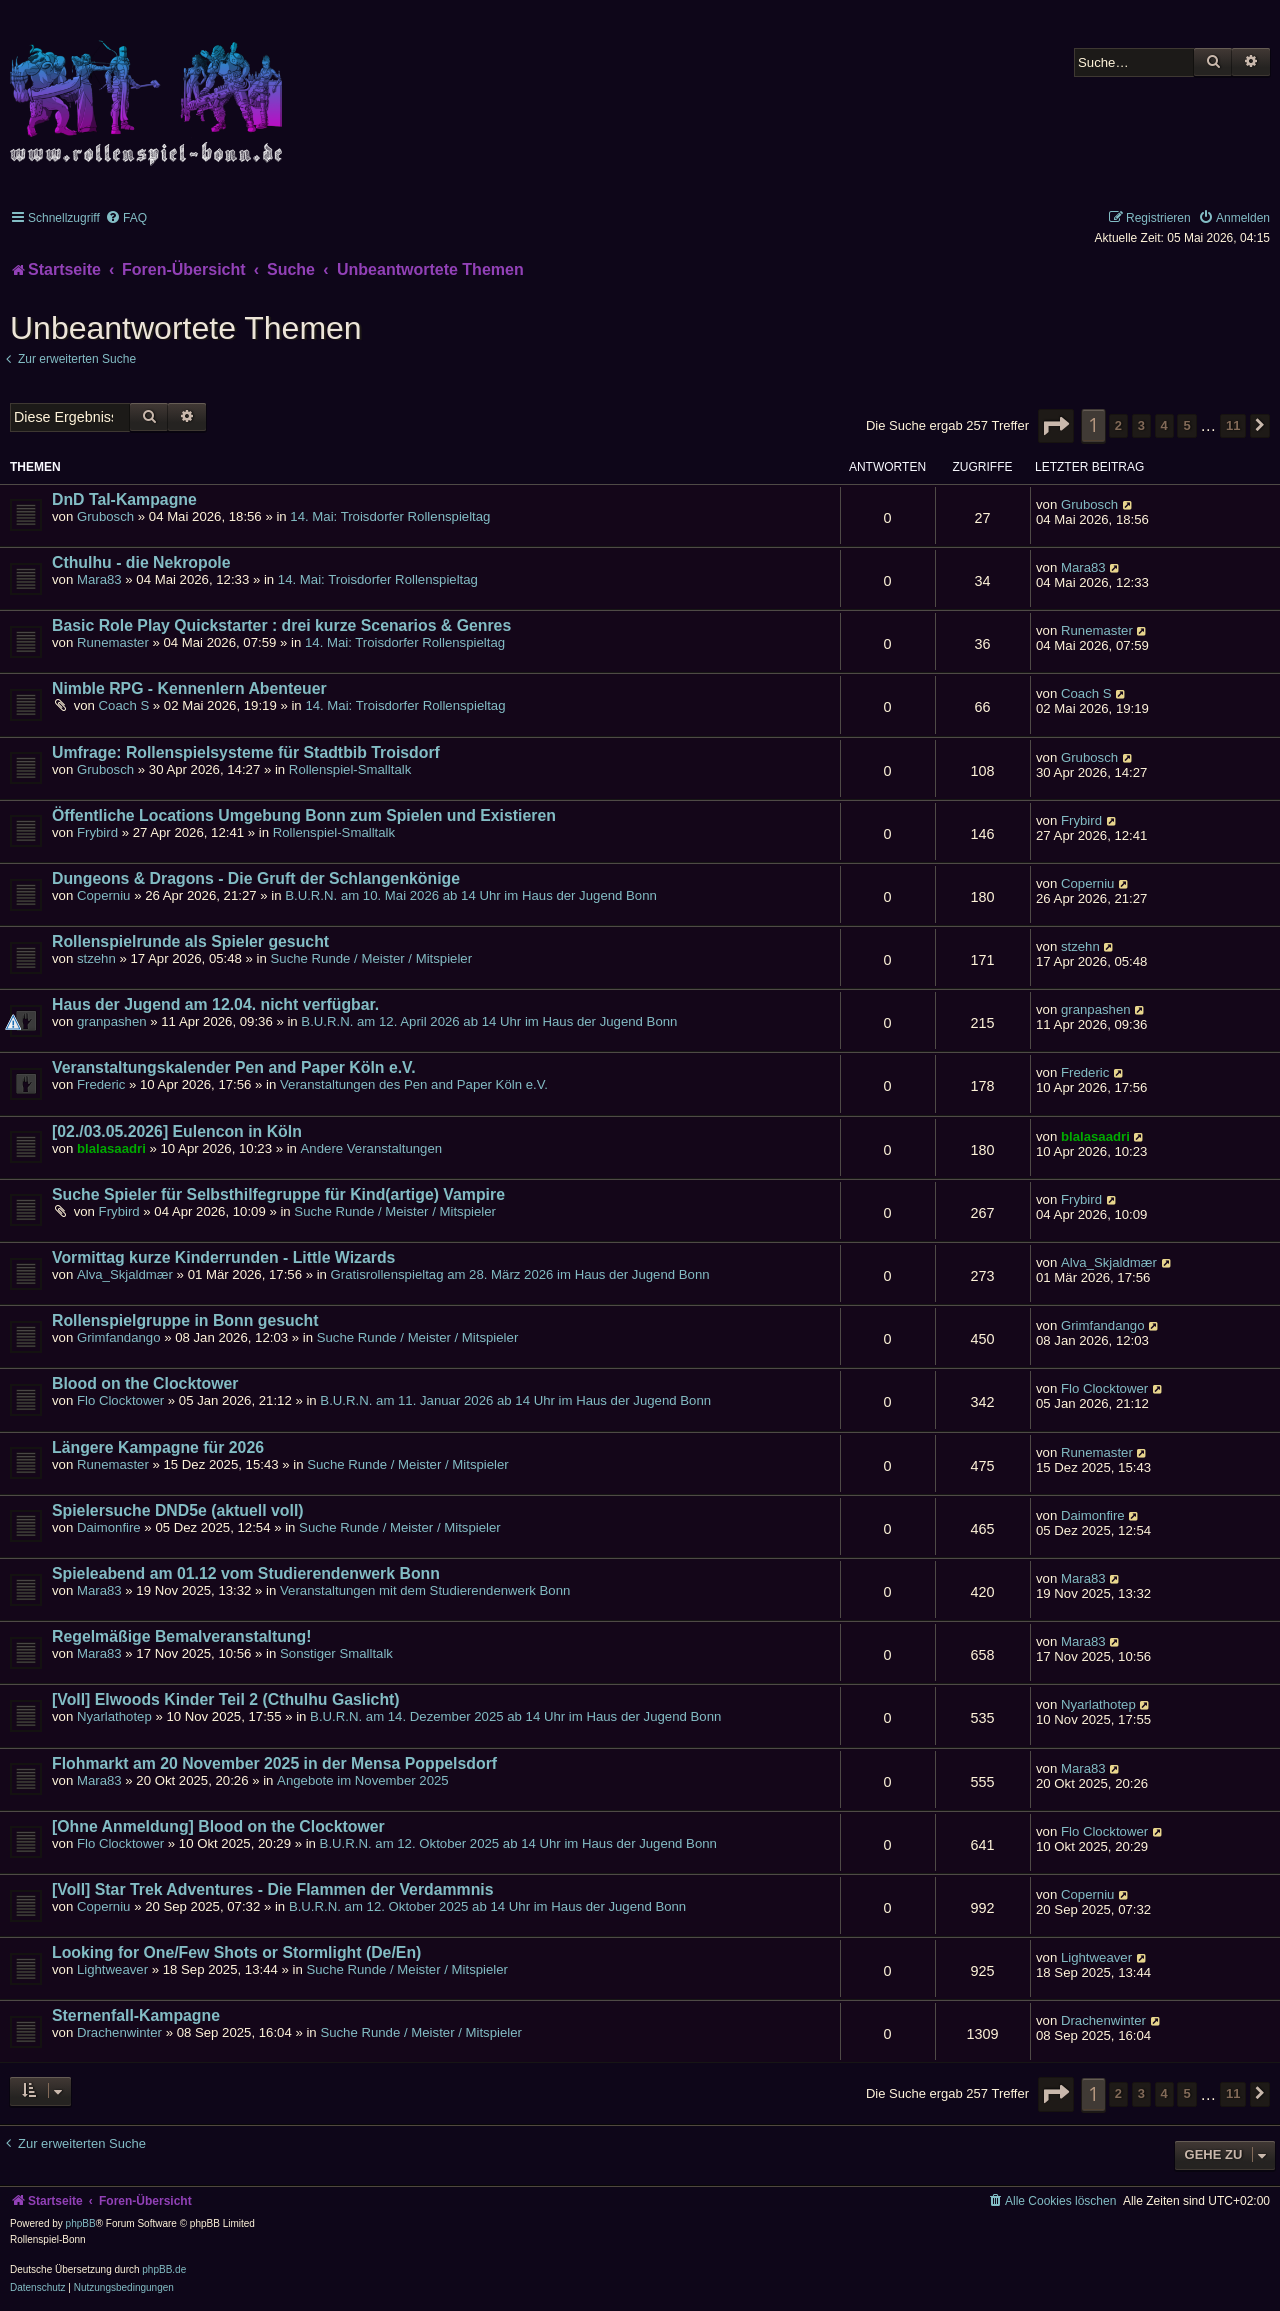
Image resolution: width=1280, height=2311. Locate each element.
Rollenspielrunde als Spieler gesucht (190, 941)
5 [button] (1186, 425)
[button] (1056, 426)
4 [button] (1164, 425)
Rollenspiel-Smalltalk (350, 769)
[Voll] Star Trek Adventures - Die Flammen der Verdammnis (273, 1889)
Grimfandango (119, 1337)
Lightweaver (112, 1969)
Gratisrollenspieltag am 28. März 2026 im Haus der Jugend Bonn (520, 1274)
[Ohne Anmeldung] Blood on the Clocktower (218, 1826)
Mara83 (99, 579)
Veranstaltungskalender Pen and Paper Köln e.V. (234, 1067)
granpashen (112, 1021)
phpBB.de (164, 2269)
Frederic (101, 1084)
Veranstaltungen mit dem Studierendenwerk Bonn (425, 1590)
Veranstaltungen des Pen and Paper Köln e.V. (414, 1084)
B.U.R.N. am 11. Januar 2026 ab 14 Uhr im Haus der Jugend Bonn (515, 1400)
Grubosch (105, 516)
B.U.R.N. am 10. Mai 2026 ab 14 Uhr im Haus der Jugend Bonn (471, 895)
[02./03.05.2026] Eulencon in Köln (177, 1131)
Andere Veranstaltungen (372, 1148)
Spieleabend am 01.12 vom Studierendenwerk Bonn (246, 1573)
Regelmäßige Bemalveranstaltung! (181, 1636)
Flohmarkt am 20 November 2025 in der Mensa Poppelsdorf (274, 1763)
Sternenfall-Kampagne (136, 2015)
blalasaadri (111, 1148)
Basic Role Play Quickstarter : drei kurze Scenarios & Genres (281, 625)
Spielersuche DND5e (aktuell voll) (178, 1510)
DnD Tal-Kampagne (124, 499)
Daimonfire (109, 1527)
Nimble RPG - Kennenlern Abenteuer (189, 688)
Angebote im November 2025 (363, 1780)
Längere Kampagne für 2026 (158, 1447)
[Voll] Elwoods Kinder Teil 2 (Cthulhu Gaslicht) (226, 1699)
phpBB (81, 2223)
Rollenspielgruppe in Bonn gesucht (185, 1320)
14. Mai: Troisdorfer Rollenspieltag (390, 516)
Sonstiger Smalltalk (336, 1653)
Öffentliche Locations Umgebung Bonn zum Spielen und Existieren (304, 815)
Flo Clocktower (120, 1400)
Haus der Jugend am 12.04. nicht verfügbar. (215, 1004)
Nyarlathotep (114, 1716)
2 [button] (1118, 425)
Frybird (97, 832)
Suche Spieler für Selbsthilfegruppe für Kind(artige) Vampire (278, 1194)
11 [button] (1233, 425)
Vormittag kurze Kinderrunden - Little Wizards (223, 1257)
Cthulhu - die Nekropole (141, 562)
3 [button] (1141, 425)
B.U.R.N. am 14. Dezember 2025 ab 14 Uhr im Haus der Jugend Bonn (515, 1716)
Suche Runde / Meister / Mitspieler (372, 958)
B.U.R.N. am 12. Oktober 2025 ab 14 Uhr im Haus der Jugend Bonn (518, 1843)
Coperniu (104, 895)
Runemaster (113, 642)
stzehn (96, 958)
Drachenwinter (119, 2032)
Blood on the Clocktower (145, 1383)
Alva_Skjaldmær (125, 1274)
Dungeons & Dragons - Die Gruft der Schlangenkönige (256, 878)
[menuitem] (126, 218)
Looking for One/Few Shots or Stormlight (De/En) (236, 1952)
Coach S (124, 705)
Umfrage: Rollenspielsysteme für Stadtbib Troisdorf (246, 752)
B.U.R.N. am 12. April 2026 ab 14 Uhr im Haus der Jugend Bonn (489, 1021)
